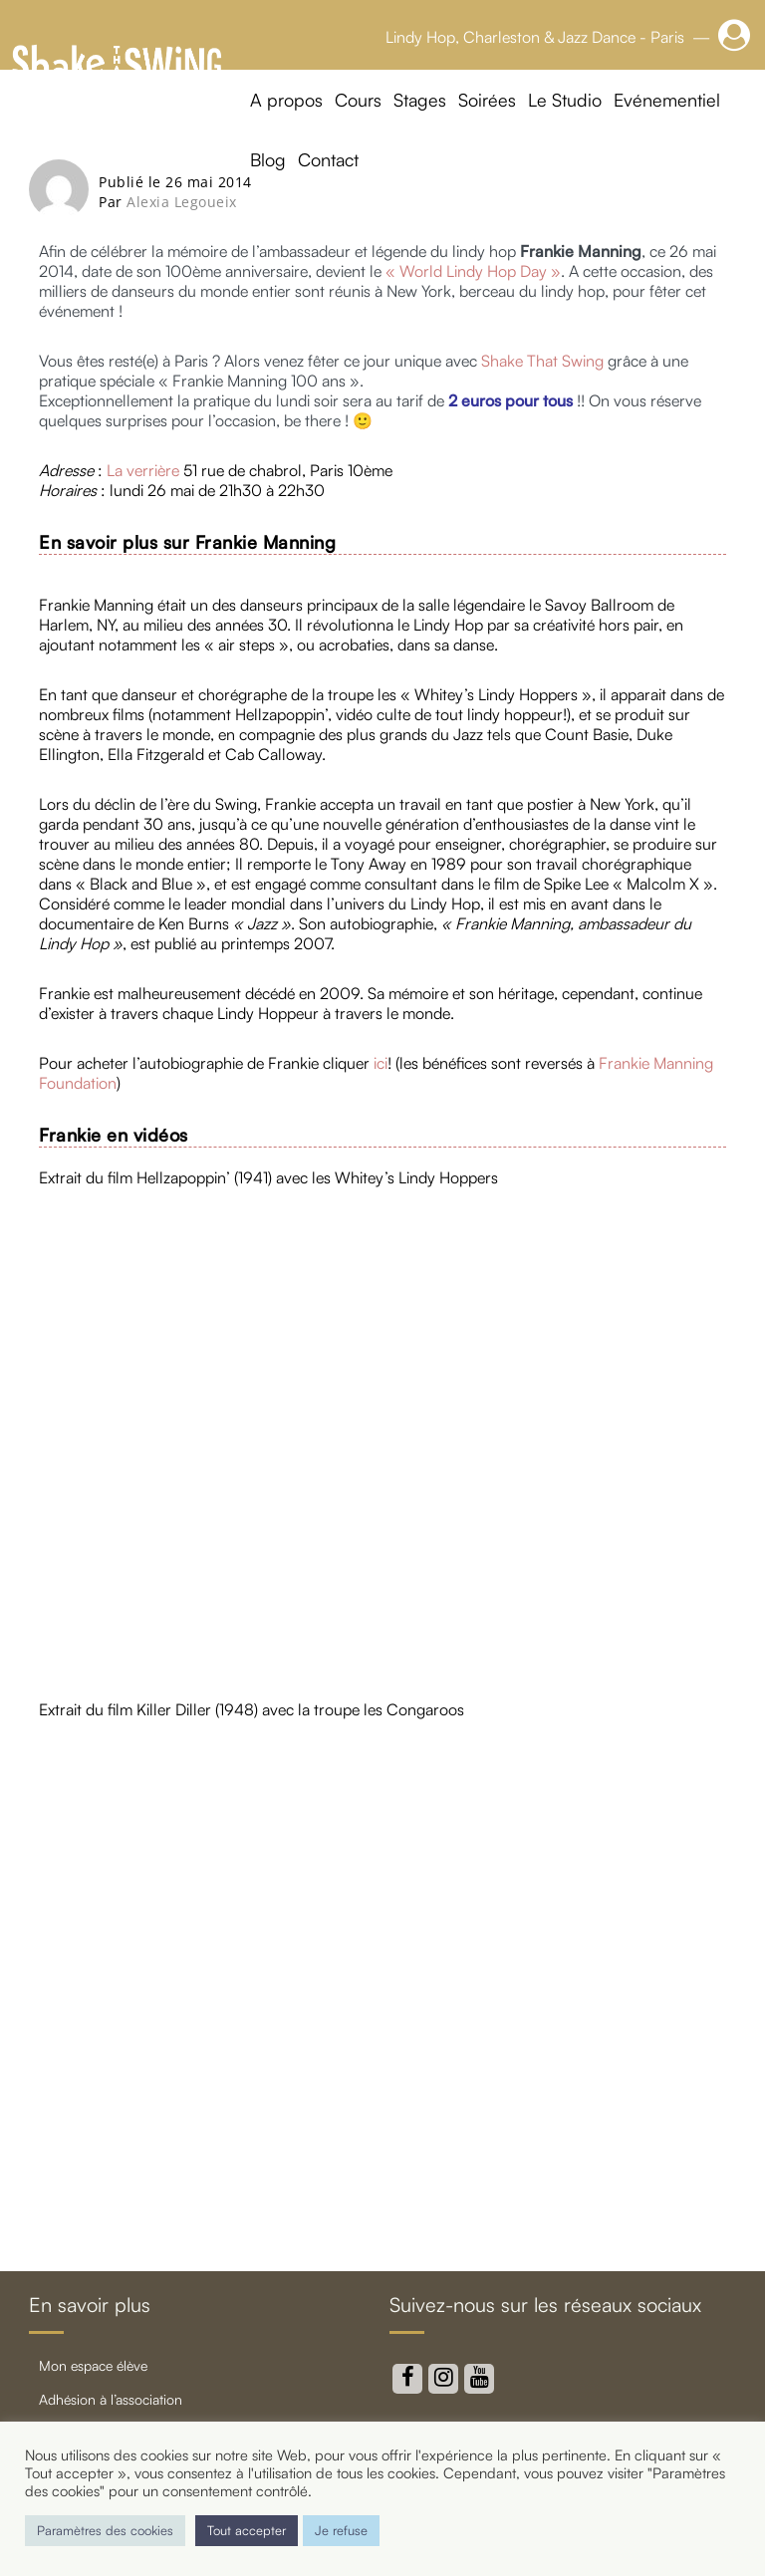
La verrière (143, 470)
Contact (328, 159)
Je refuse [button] (341, 2530)
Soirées (487, 100)
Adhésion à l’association (110, 2399)
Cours (358, 100)
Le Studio (565, 100)
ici (378, 1063)
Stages (419, 100)
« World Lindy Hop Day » (473, 271)
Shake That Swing (542, 361)
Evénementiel (667, 100)
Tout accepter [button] (246, 2530)
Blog (268, 159)
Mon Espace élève (93, 2365)
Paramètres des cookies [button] (105, 2530)
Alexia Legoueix (182, 201)
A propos (286, 100)
